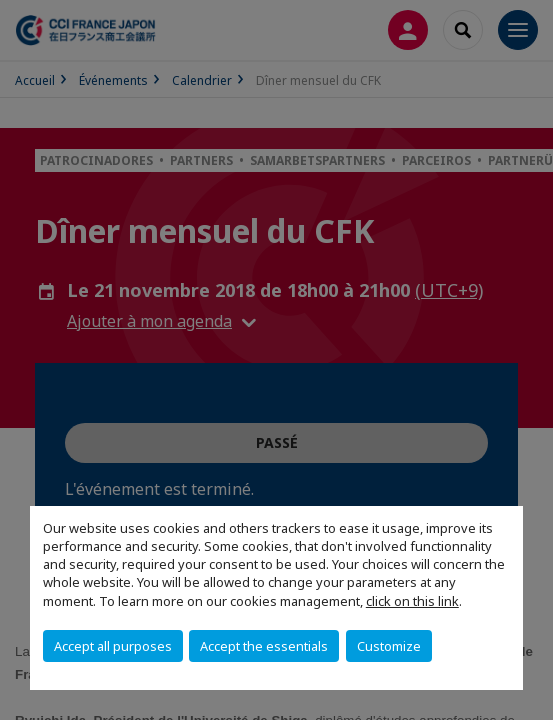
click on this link (412, 601)
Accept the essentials (264, 646)
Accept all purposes (113, 646)
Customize (389, 646)
